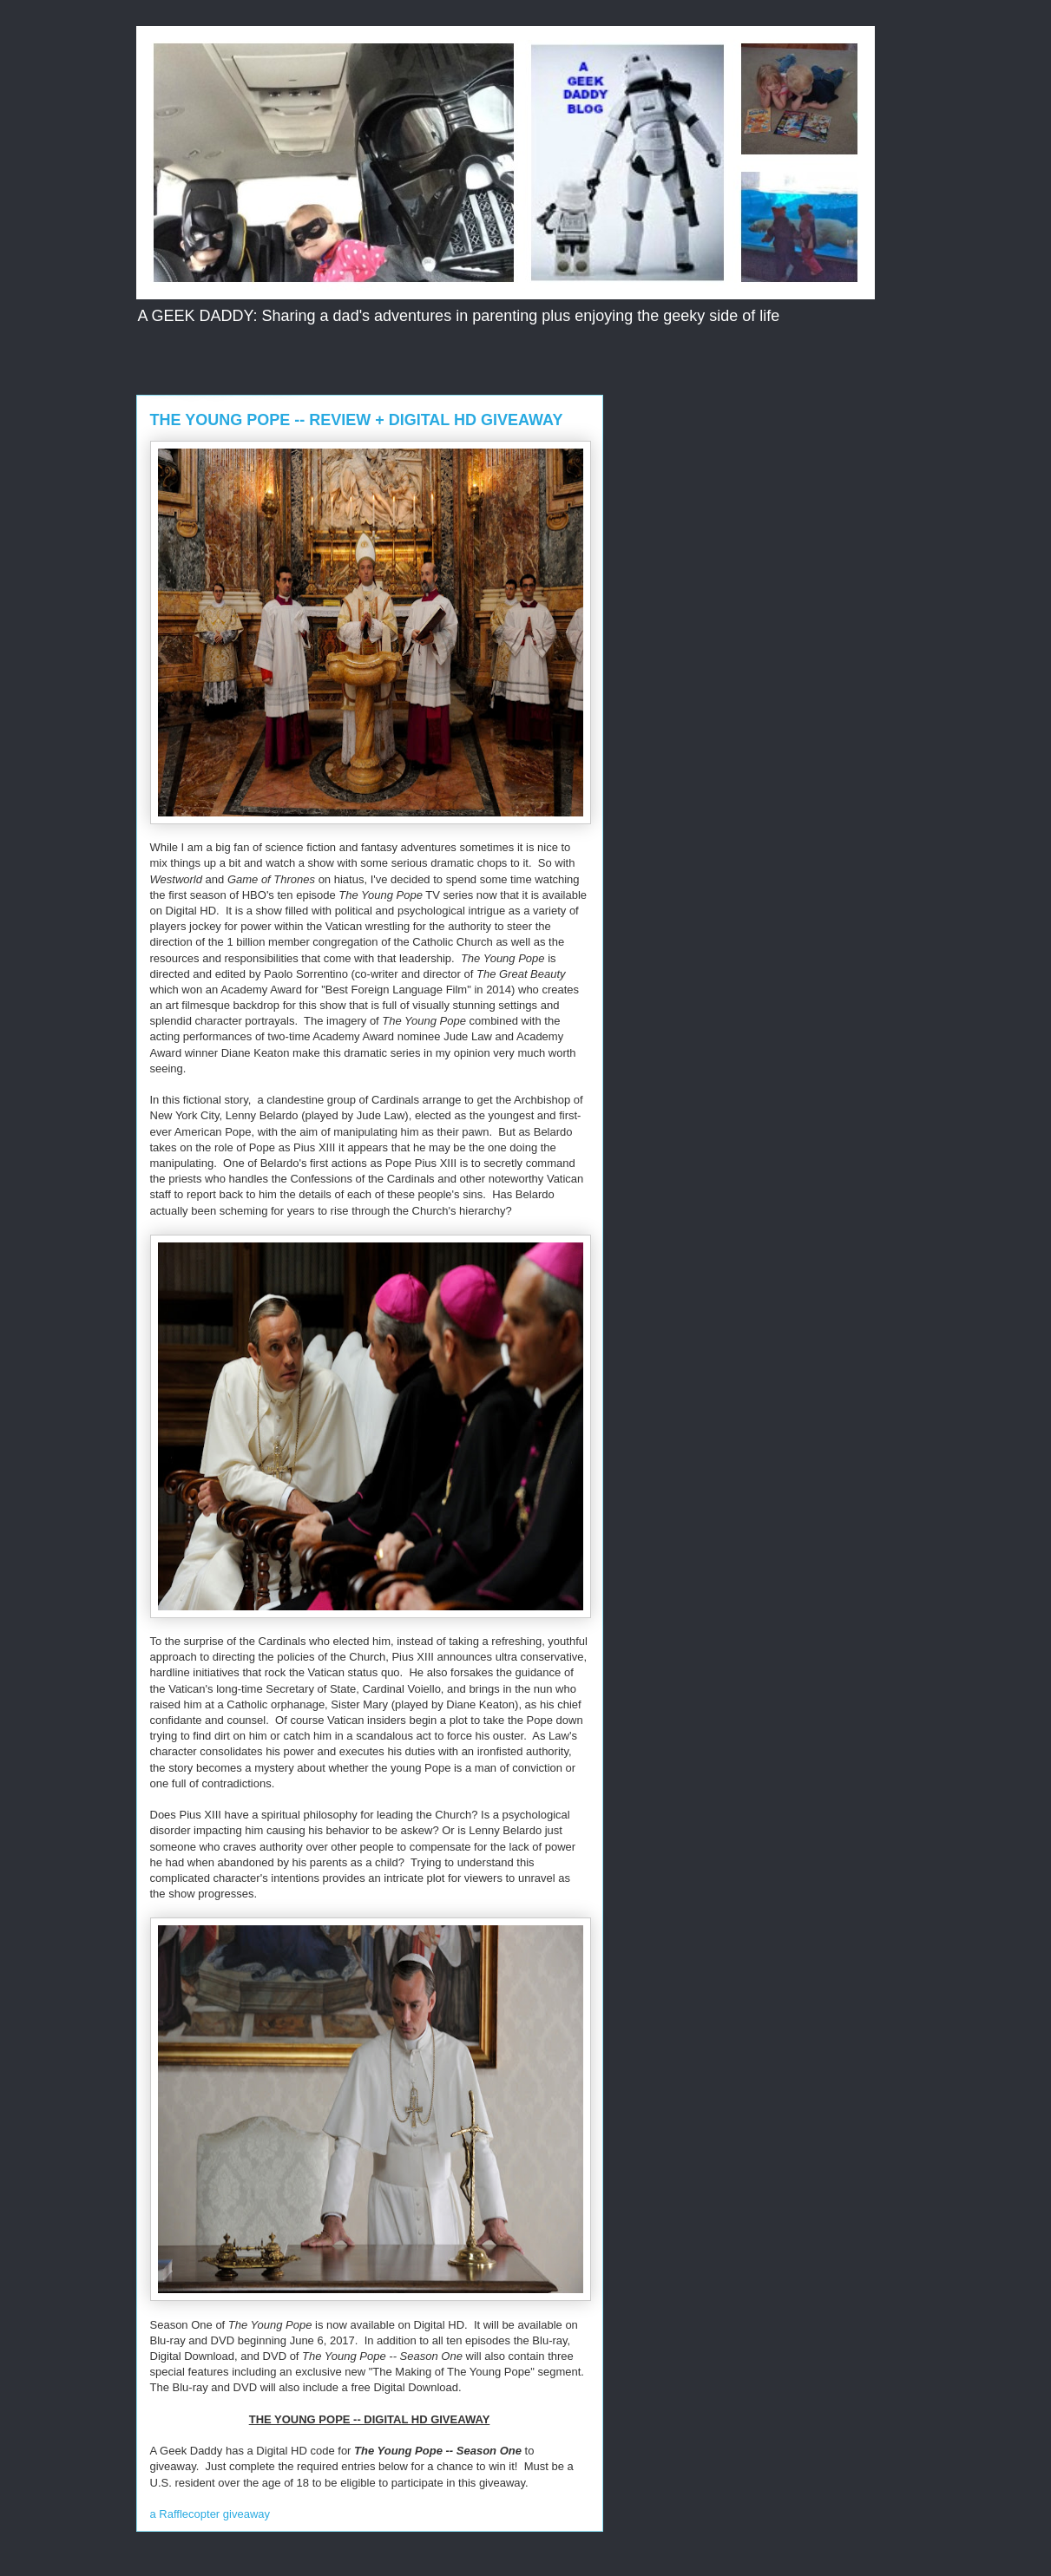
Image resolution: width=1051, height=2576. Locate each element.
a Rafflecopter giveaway (210, 2513)
